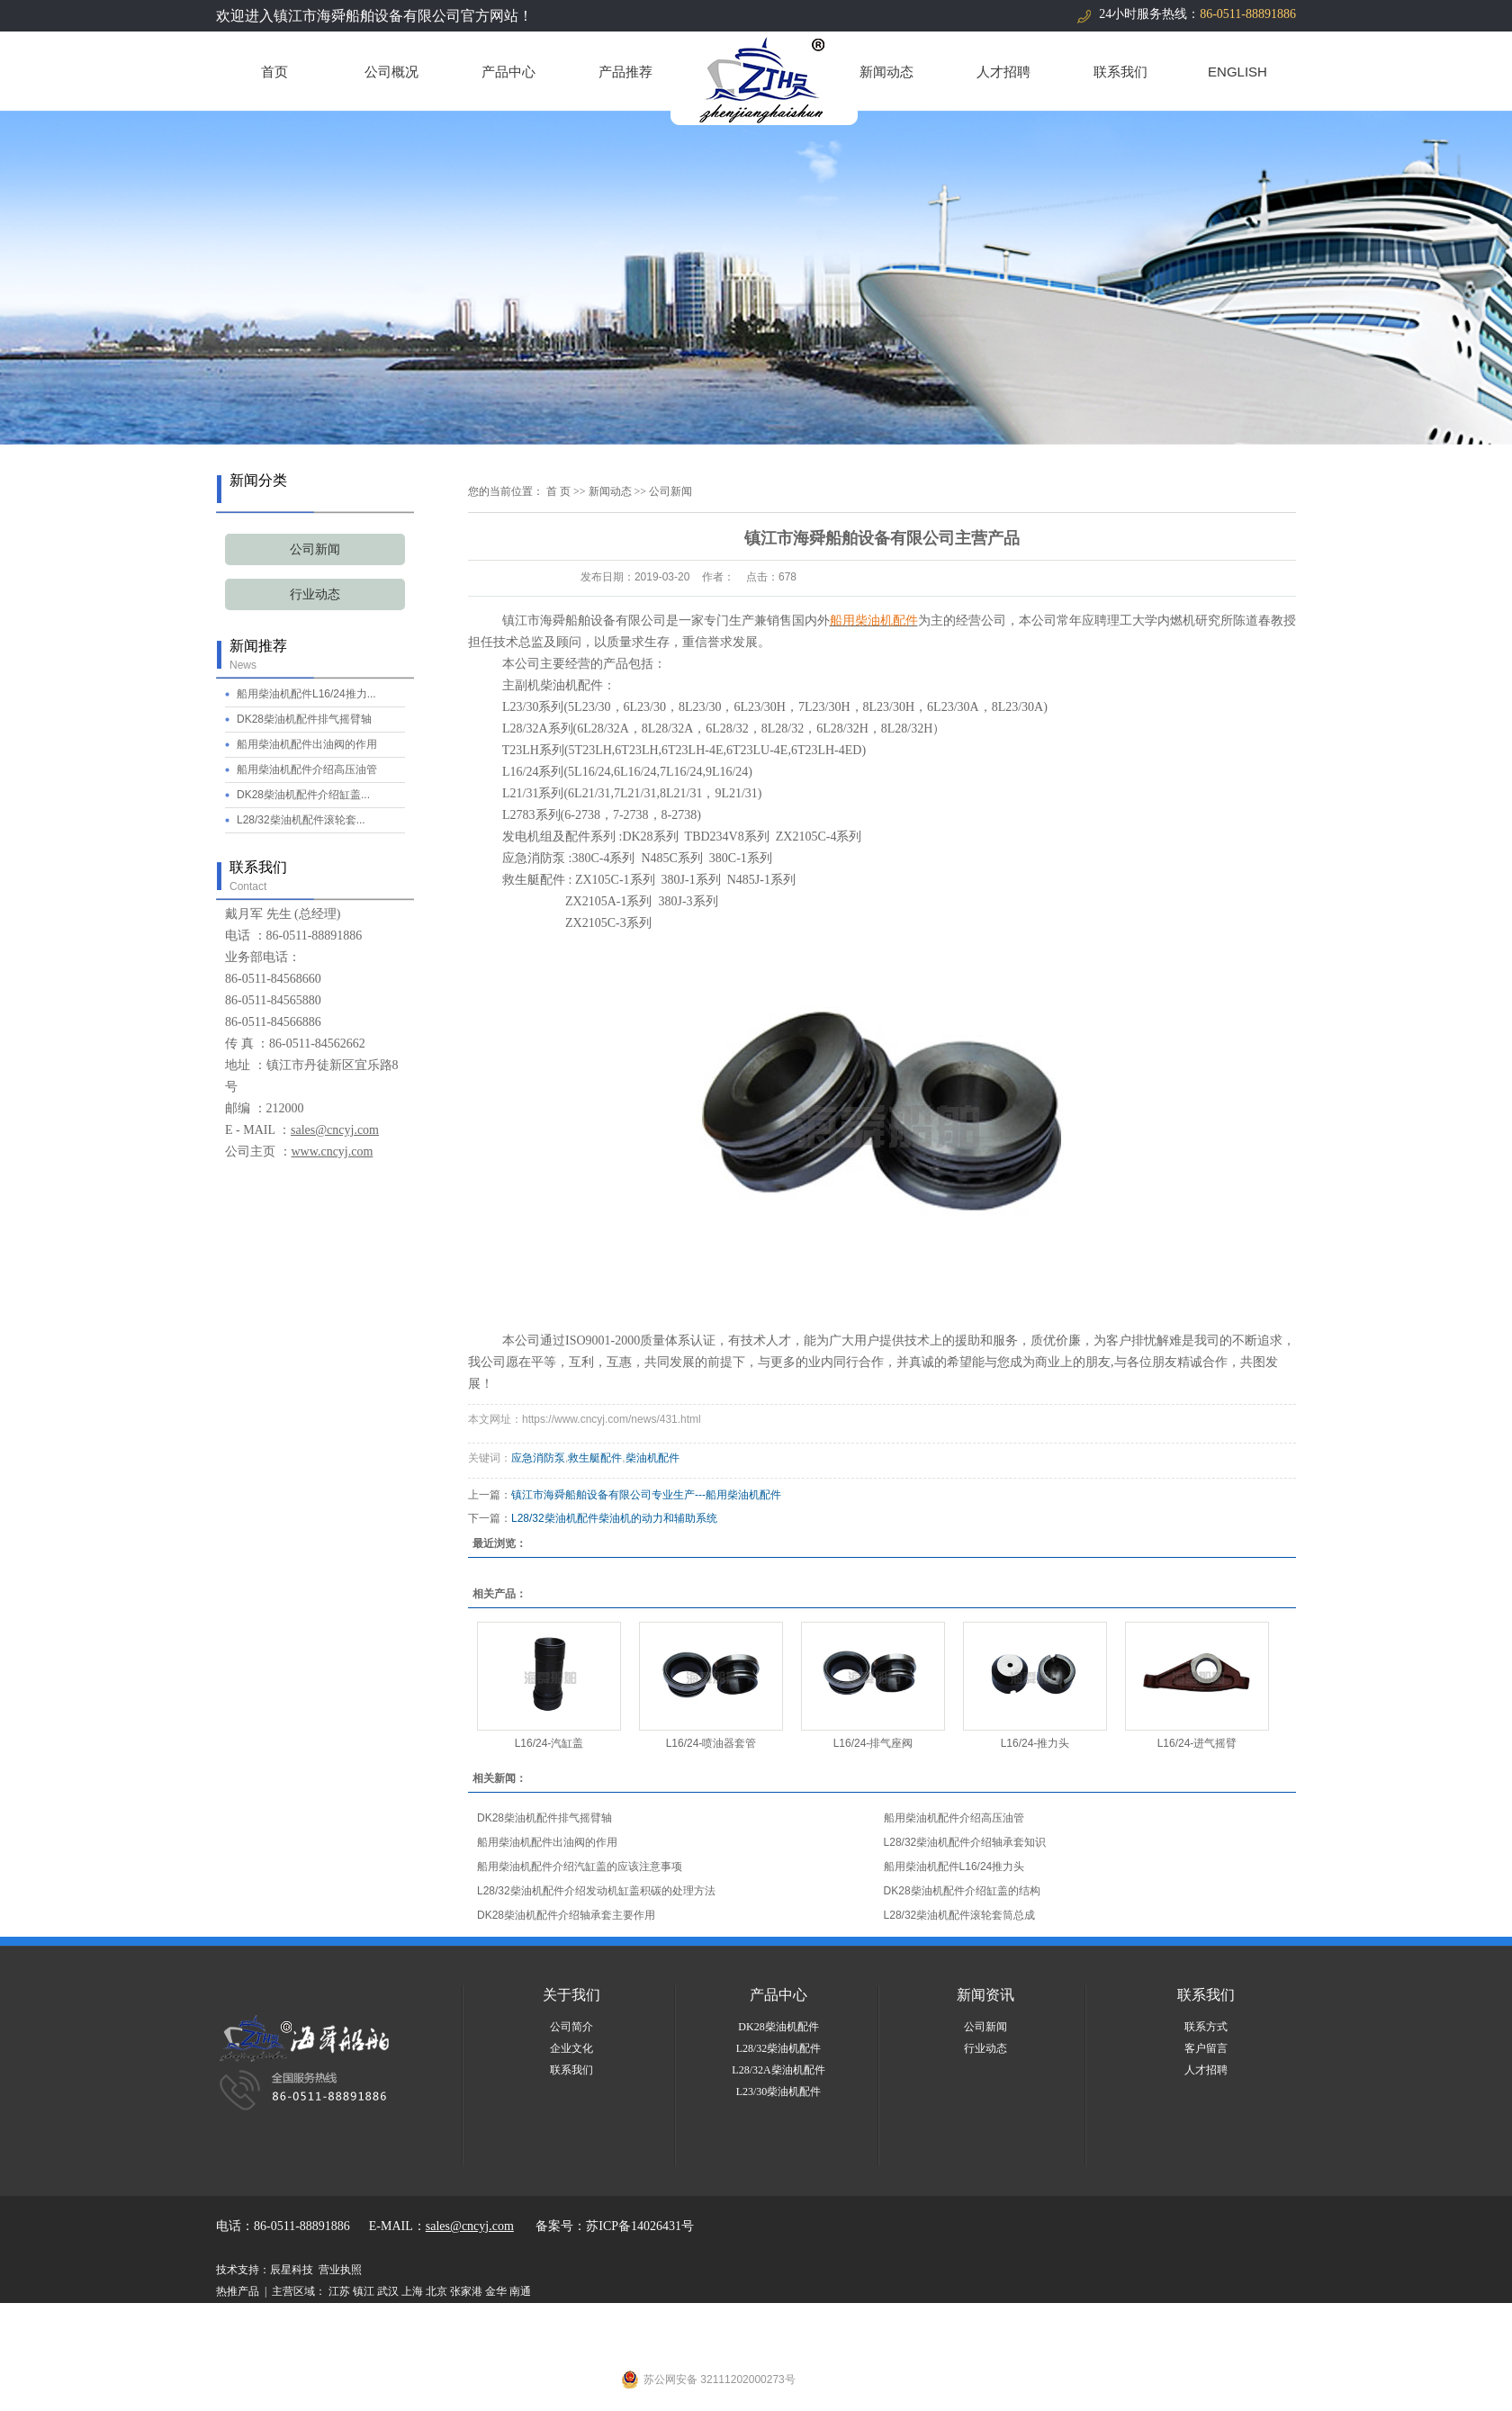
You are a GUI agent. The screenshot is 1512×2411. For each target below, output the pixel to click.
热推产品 (237, 2291)
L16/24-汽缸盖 (549, 1743)
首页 (274, 71)
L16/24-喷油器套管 (711, 1743)
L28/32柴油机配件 (779, 2048)
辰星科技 (291, 2269)
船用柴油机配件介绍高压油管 (307, 769)
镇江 (363, 2291)
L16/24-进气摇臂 (1197, 1743)
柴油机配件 (653, 1458)
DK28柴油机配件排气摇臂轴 (304, 719)
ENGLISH (1237, 71)
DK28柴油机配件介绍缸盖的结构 (962, 1891)
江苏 (339, 2291)
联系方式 (1206, 2026)
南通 (520, 2291)
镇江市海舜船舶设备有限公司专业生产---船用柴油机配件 (646, 1495)
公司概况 (391, 71)
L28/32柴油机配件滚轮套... (301, 820)
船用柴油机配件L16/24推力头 (954, 1866)
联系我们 (1121, 71)
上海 (412, 2291)
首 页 (558, 491)
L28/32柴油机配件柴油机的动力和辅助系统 (614, 1518)
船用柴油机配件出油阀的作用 (307, 744)
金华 (496, 2291)
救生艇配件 (595, 1458)
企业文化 (571, 2048)
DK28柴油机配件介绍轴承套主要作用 (566, 1915)
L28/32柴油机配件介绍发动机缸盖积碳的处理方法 (596, 1891)
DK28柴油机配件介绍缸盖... (303, 794)
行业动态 (315, 594)
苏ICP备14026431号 (640, 2226)
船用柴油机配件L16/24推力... (306, 694)
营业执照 (340, 2269)
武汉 (388, 2291)
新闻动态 (887, 71)
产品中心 (509, 71)
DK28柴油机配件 (778, 2026)
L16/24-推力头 (1035, 1743)
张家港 (466, 2291)
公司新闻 (315, 549)
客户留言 (1206, 2048)
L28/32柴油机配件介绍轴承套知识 (965, 1842)
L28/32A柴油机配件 (778, 2070)
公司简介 (571, 2026)
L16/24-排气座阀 (873, 1743)
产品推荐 (625, 71)
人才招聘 (1003, 71)
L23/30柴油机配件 (779, 2091)
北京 (436, 2291)
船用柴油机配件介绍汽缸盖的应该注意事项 (579, 1866)
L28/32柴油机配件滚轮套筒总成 (960, 1915)
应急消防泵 (538, 1458)
